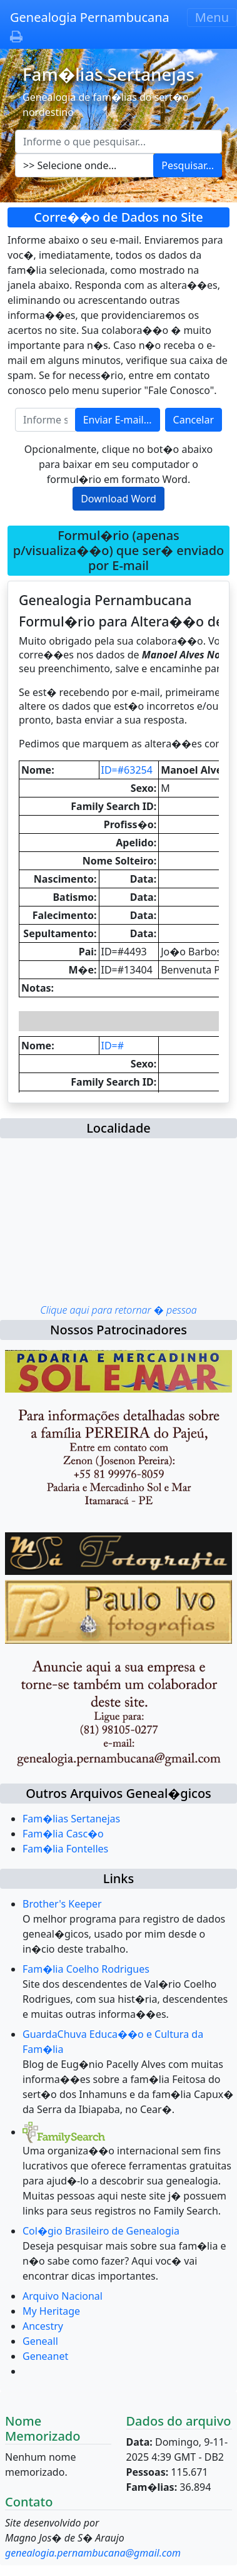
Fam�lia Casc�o (63, 1834)
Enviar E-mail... (117, 420)
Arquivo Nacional (63, 2296)
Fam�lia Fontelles (65, 1849)
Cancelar (193, 420)
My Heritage (51, 2311)
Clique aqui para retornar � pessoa (118, 1310)
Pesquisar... (187, 165)
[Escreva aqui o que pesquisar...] (118, 141)
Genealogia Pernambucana (89, 17)
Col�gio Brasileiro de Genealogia (101, 2231)
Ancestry (43, 2326)
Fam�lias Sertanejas (71, 1819)
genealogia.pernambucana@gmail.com (93, 2553)
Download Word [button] (118, 499)
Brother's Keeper (62, 1904)
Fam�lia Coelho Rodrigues (86, 1969)
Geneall (40, 2341)
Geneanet (45, 2356)
